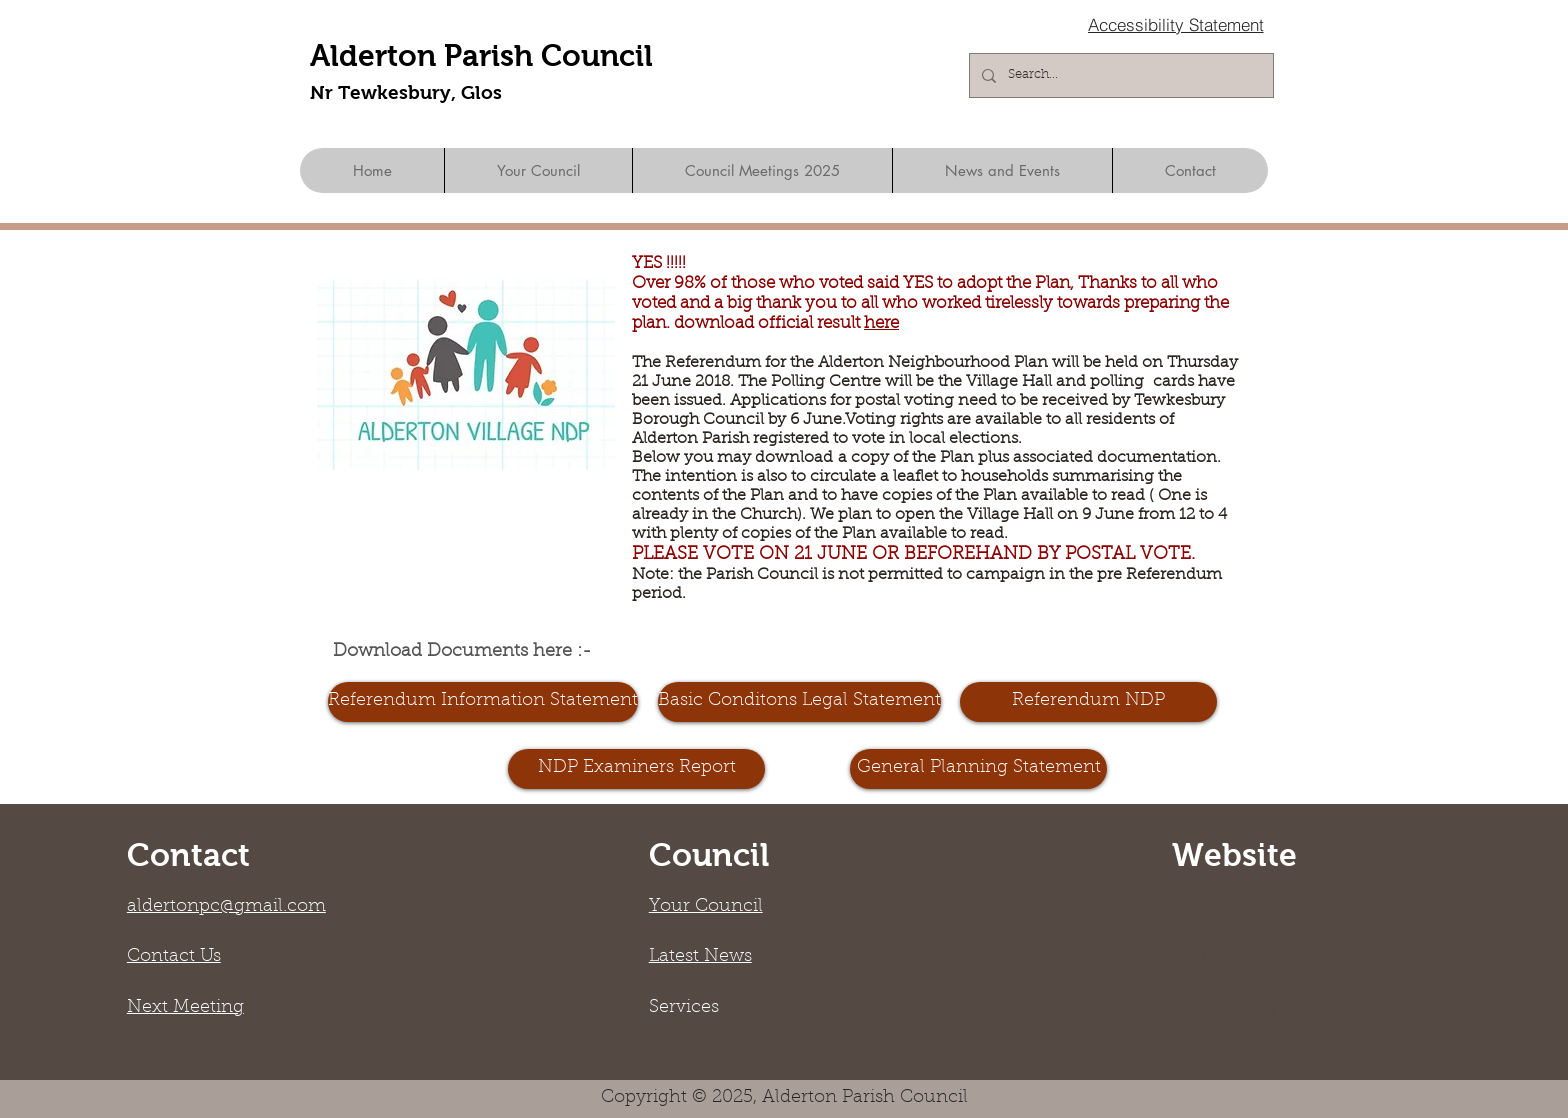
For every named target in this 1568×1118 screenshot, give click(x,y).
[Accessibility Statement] (1175, 24)
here (881, 323)
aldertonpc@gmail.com (226, 907)
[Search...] (1119, 75)
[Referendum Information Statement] (483, 702)
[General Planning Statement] (978, 769)
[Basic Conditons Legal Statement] (799, 702)
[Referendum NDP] (1088, 702)
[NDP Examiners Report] (636, 769)
